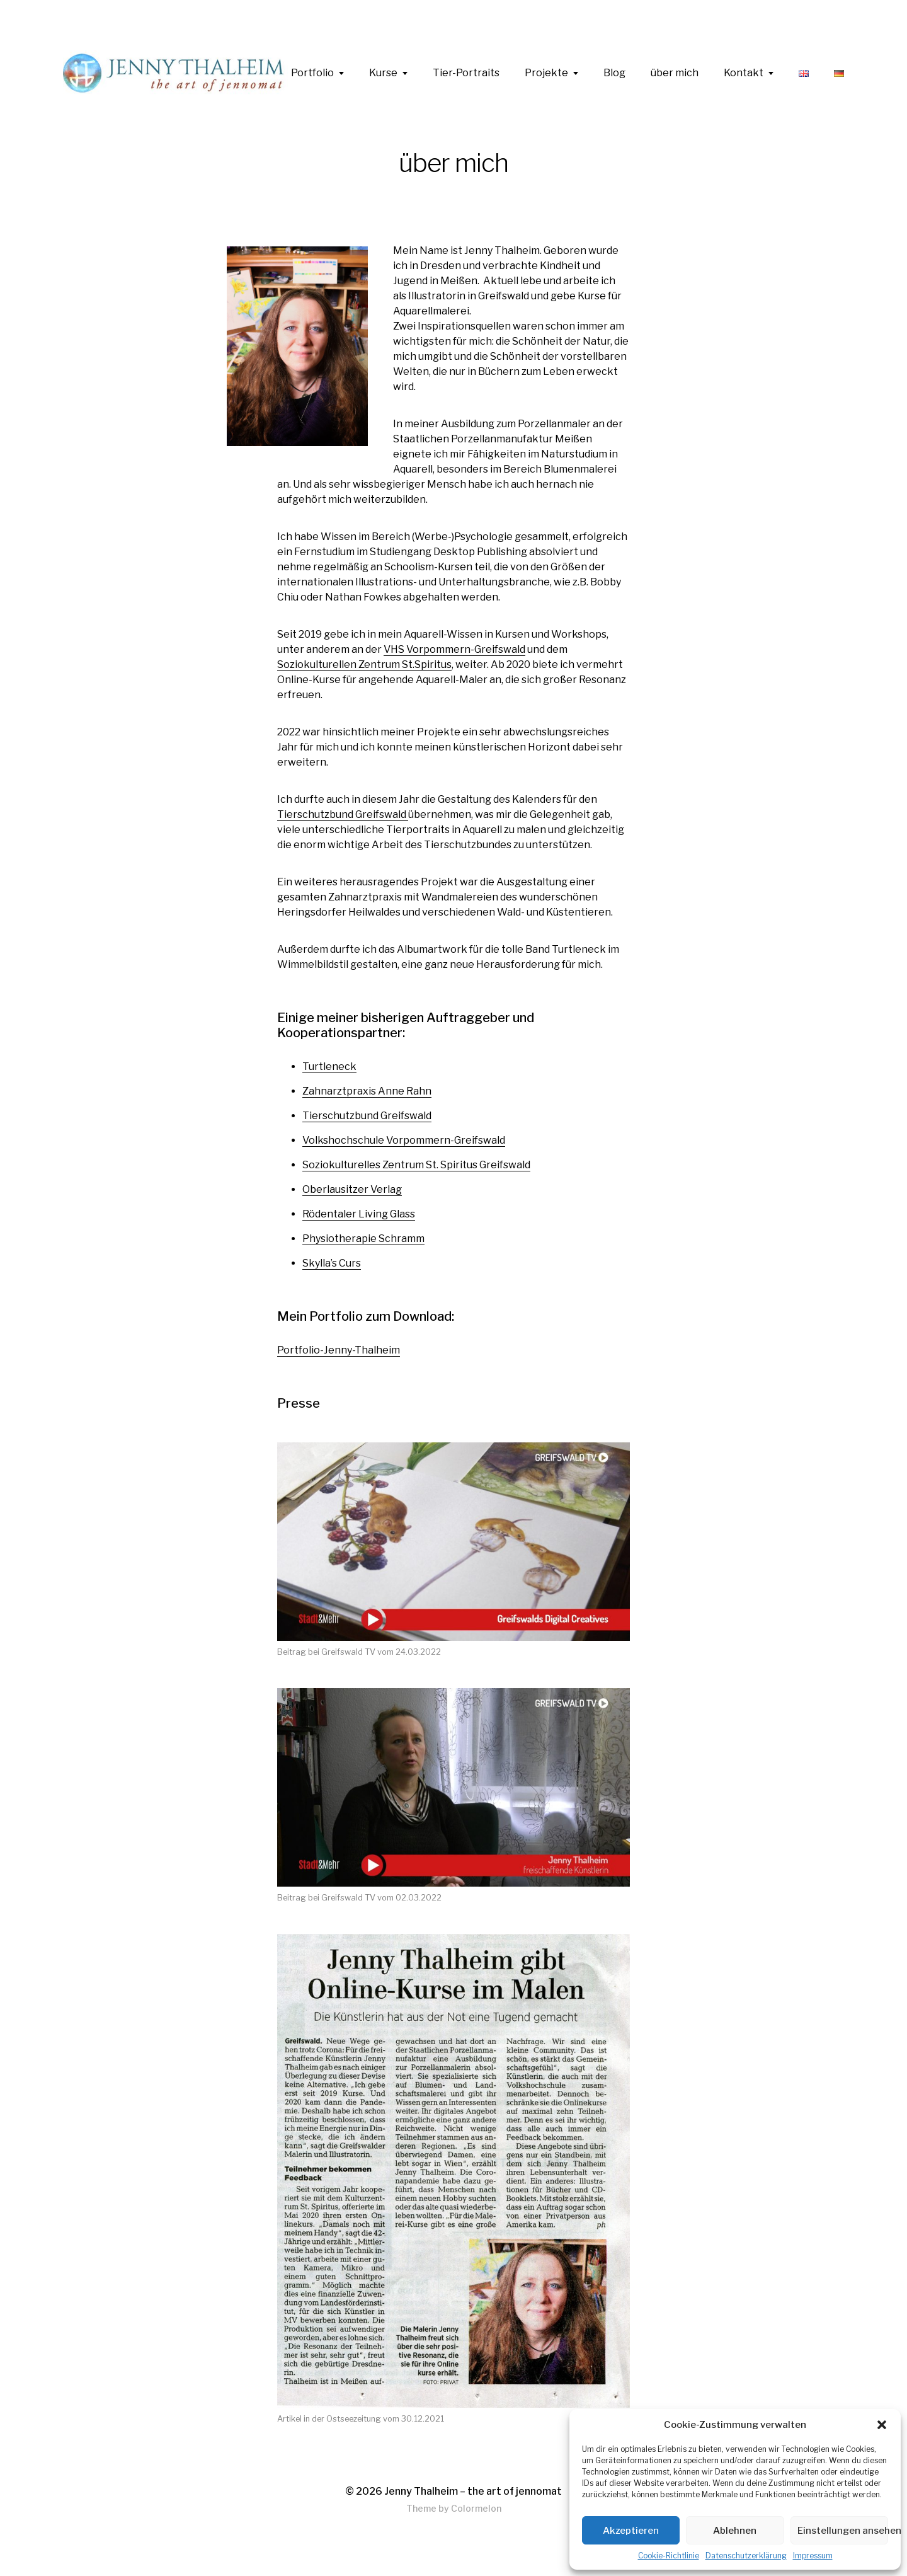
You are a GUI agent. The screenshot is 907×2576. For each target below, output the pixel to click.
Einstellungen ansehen (842, 2530)
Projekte (546, 73)
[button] (882, 2424)
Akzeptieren (631, 2530)
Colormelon (476, 2508)
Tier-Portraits (466, 73)
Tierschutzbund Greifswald (342, 814)
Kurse (383, 73)
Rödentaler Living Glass (358, 1214)
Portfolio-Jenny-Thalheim (338, 1350)
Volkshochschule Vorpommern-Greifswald (403, 1140)
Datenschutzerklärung (746, 2555)
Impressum (813, 2555)
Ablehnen (734, 2530)
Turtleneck (329, 1066)
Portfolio (312, 73)
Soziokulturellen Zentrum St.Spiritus (364, 664)
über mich (675, 73)
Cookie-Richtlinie (668, 2555)
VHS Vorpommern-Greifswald (454, 649)
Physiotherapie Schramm (363, 1239)
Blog (614, 73)
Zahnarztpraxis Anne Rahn (366, 1091)
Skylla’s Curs (331, 1263)
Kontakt (743, 73)
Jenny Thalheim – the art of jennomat (473, 2491)
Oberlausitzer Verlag (352, 1189)
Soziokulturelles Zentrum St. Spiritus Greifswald (416, 1165)
